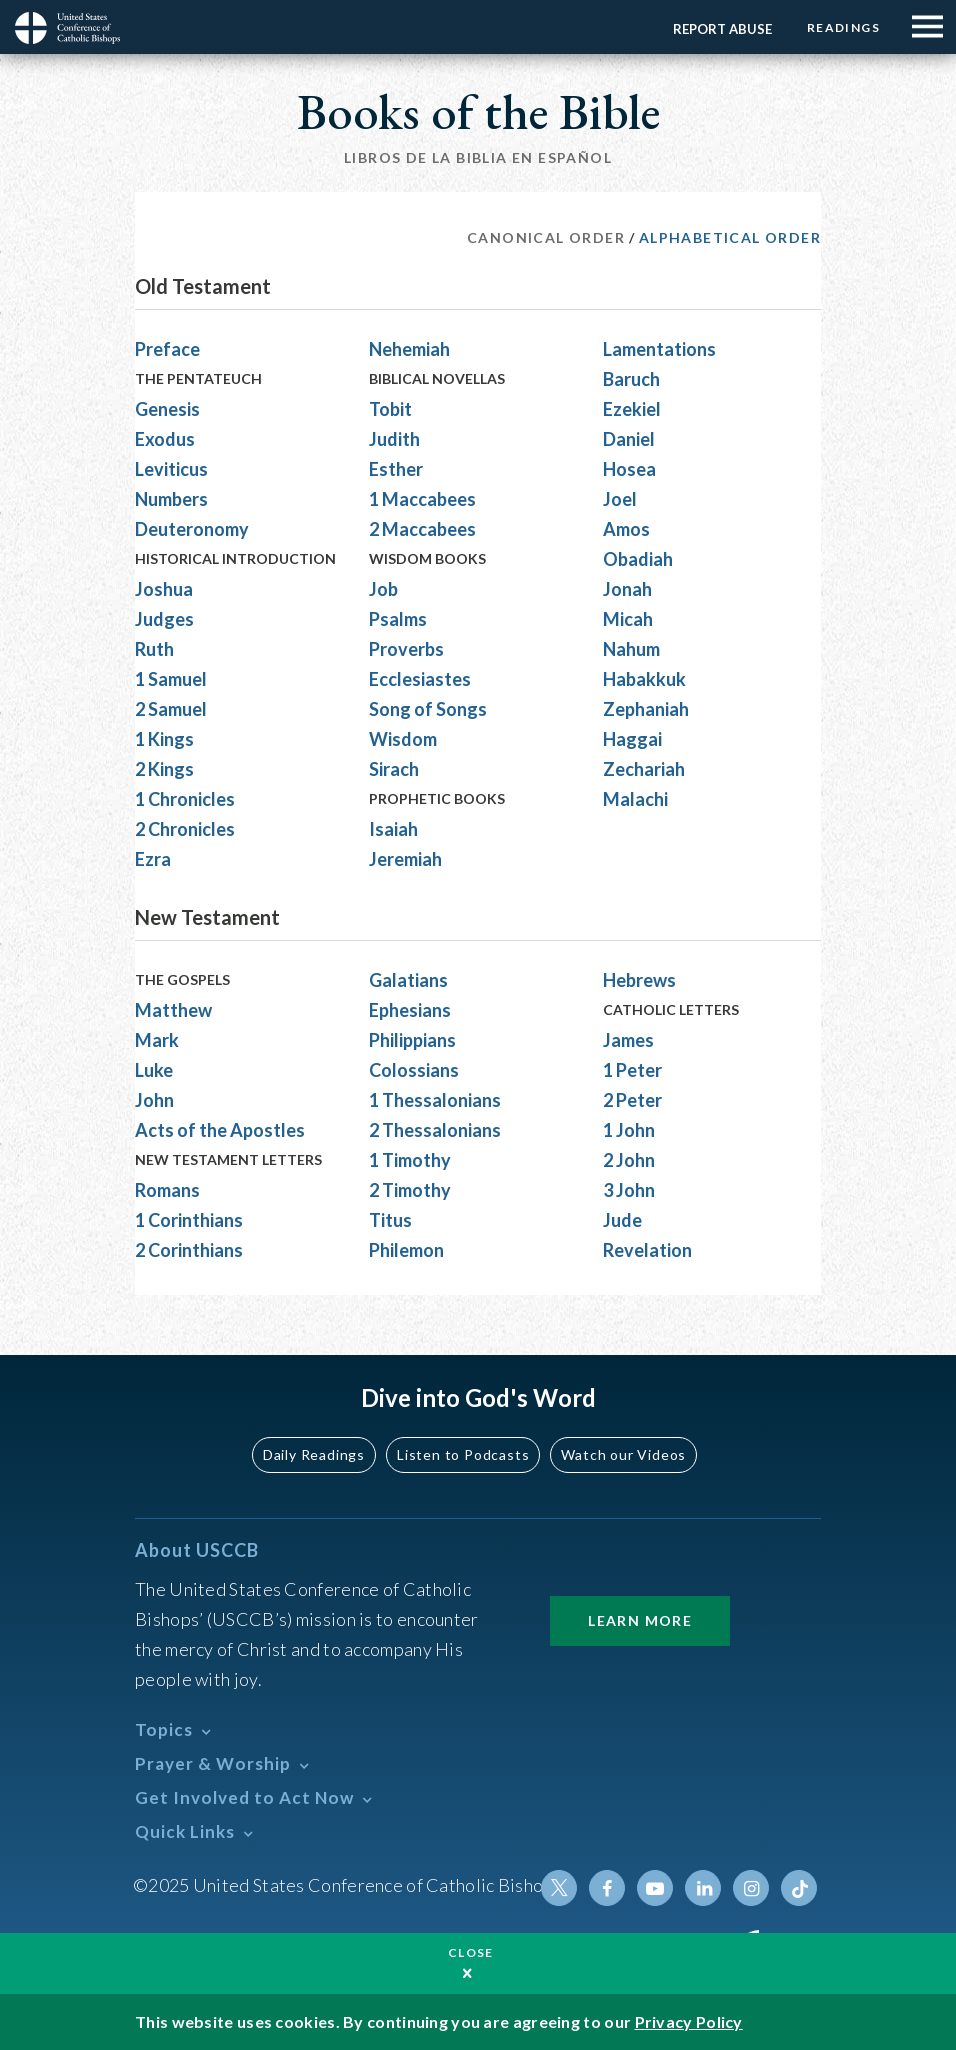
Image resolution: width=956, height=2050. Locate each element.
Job (383, 589)
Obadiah (638, 559)
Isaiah (393, 829)
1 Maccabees (422, 499)
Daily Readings (314, 1454)
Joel (620, 499)
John (154, 1100)
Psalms (398, 619)
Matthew (173, 1010)
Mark (157, 1040)
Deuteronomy (192, 529)
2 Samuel (171, 709)
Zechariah (644, 769)
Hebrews (639, 980)
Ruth (154, 649)
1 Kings (164, 739)
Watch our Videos (623, 1454)
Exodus (165, 439)
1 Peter (632, 1070)
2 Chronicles (185, 829)
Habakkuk (644, 679)
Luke (154, 1070)
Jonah (627, 589)
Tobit (390, 409)
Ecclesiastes (420, 679)
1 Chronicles (185, 799)
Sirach (394, 769)
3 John (629, 1190)
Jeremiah (405, 859)
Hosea (629, 469)
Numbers (171, 499)
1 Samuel (171, 679)
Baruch (631, 379)
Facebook (607, 1888)
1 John (629, 1130)
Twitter (559, 1888)
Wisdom (403, 739)
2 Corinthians (189, 1250)
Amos (626, 529)
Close (471, 1952)
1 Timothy (410, 1160)
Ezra (153, 859)
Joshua (164, 589)
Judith (394, 439)
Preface (167, 349)
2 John (629, 1160)
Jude (622, 1220)
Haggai (632, 739)
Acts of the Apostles (220, 1130)
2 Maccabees (422, 529)
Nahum (631, 649)
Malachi (635, 799)
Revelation (647, 1250)
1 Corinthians (189, 1220)
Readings (843, 27)
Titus (390, 1220)
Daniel (629, 439)
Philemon (406, 1250)
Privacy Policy (689, 2021)
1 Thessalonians (435, 1100)
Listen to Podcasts (463, 1454)
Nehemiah (409, 349)
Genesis (167, 409)
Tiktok (799, 1888)
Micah (628, 619)
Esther (396, 469)
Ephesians (410, 1010)
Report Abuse (722, 29)
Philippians (412, 1040)
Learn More (640, 1620)
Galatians (408, 980)
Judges (164, 619)
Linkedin (703, 1888)
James (628, 1040)
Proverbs (406, 649)
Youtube (655, 1888)
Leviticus (171, 469)
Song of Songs (428, 709)
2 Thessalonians (435, 1130)
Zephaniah (646, 709)
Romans (167, 1190)
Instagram (751, 1888)
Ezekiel (632, 409)
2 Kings (164, 769)
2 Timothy (410, 1190)
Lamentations (659, 349)
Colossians (414, 1070)
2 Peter (632, 1100)
